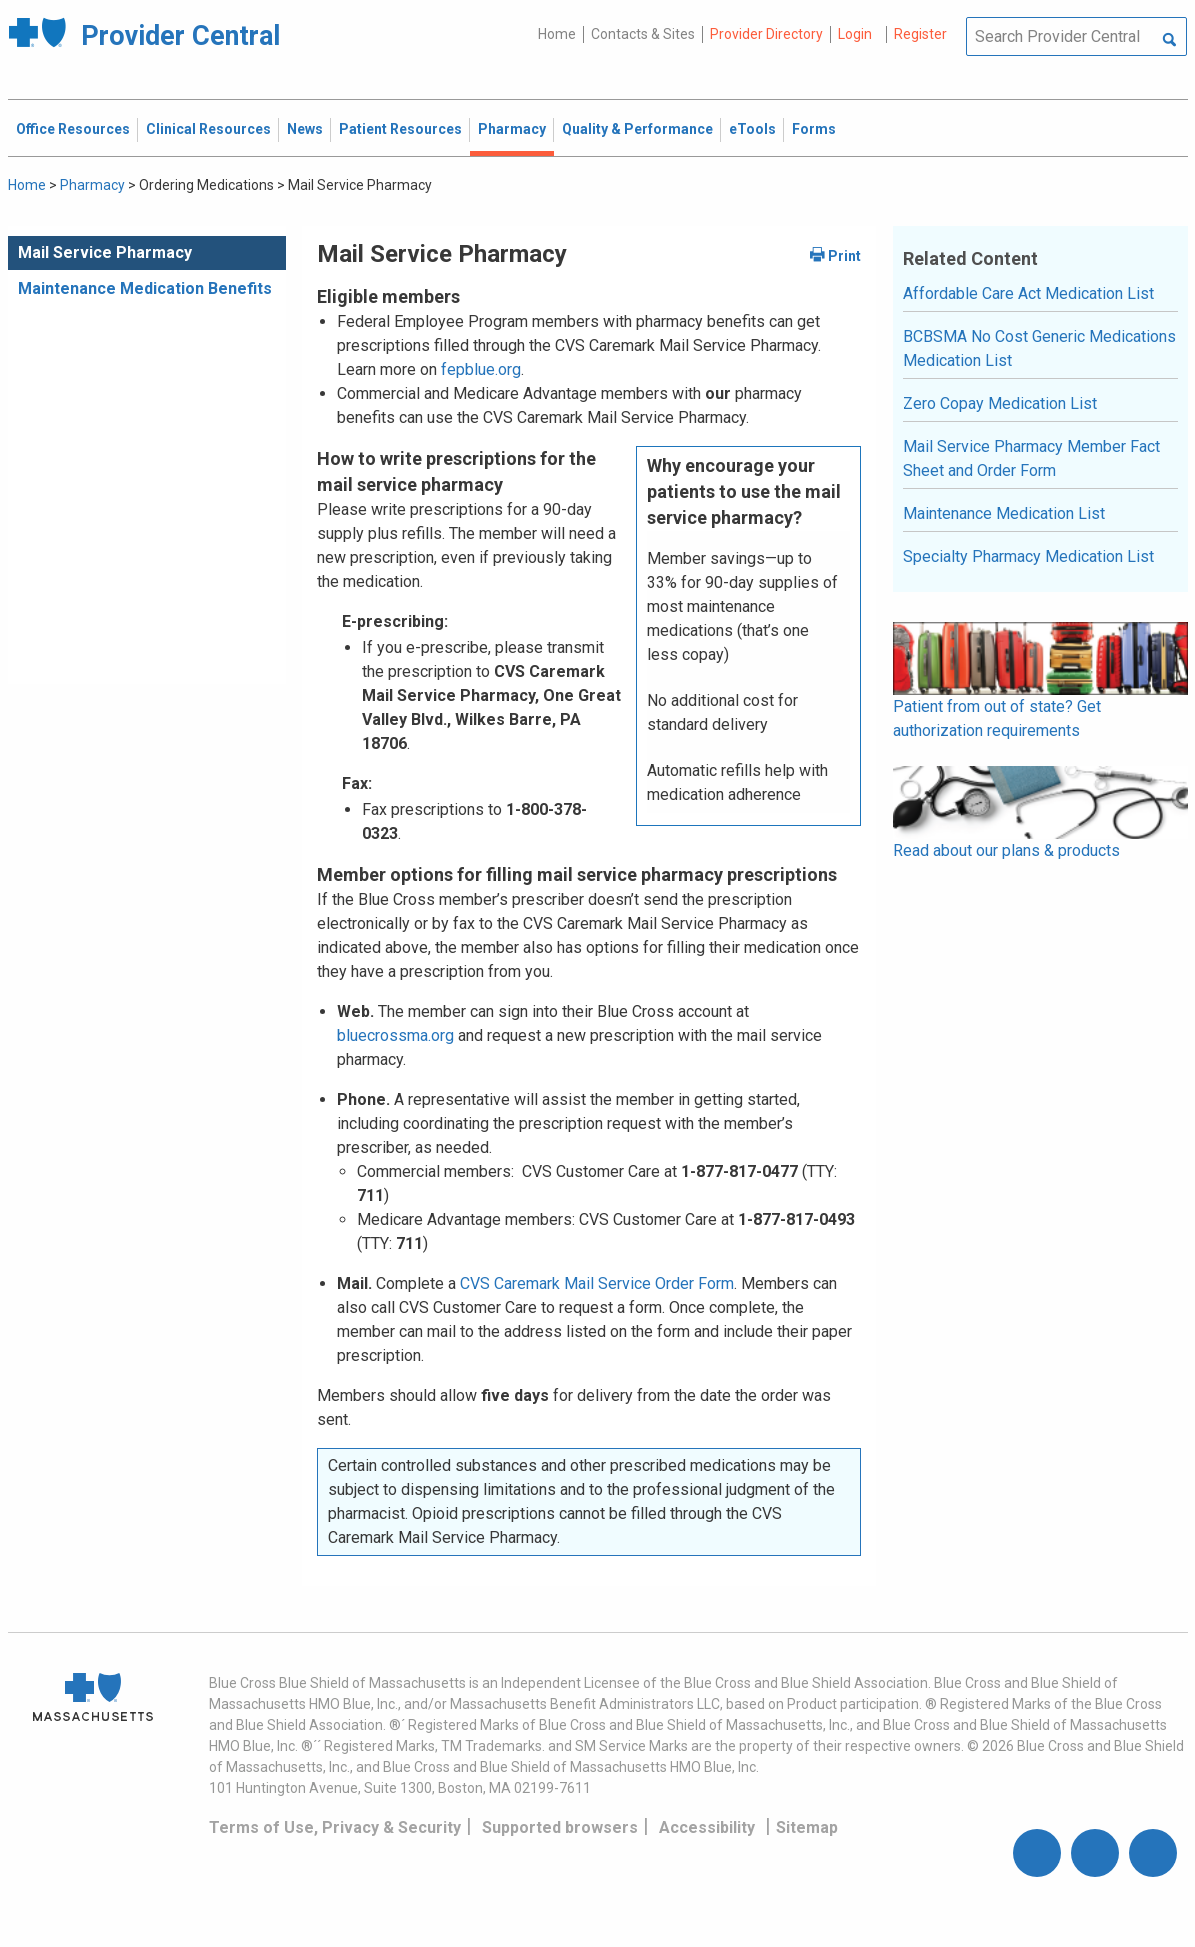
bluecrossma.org (395, 1035)
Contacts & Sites (643, 34)
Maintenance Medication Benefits (145, 288)
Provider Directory (766, 34)
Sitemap (807, 1827)
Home (557, 34)
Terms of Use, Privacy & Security (335, 1827)
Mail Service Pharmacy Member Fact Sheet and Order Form (1031, 458)
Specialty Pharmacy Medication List (1028, 556)
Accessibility (707, 1827)
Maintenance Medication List (1004, 513)
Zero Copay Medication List (1000, 403)
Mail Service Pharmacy (105, 252)
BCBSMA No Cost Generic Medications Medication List (1039, 348)
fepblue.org (481, 369)
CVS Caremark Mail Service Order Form (597, 1283)
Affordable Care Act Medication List (1028, 293)
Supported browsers (560, 1827)
